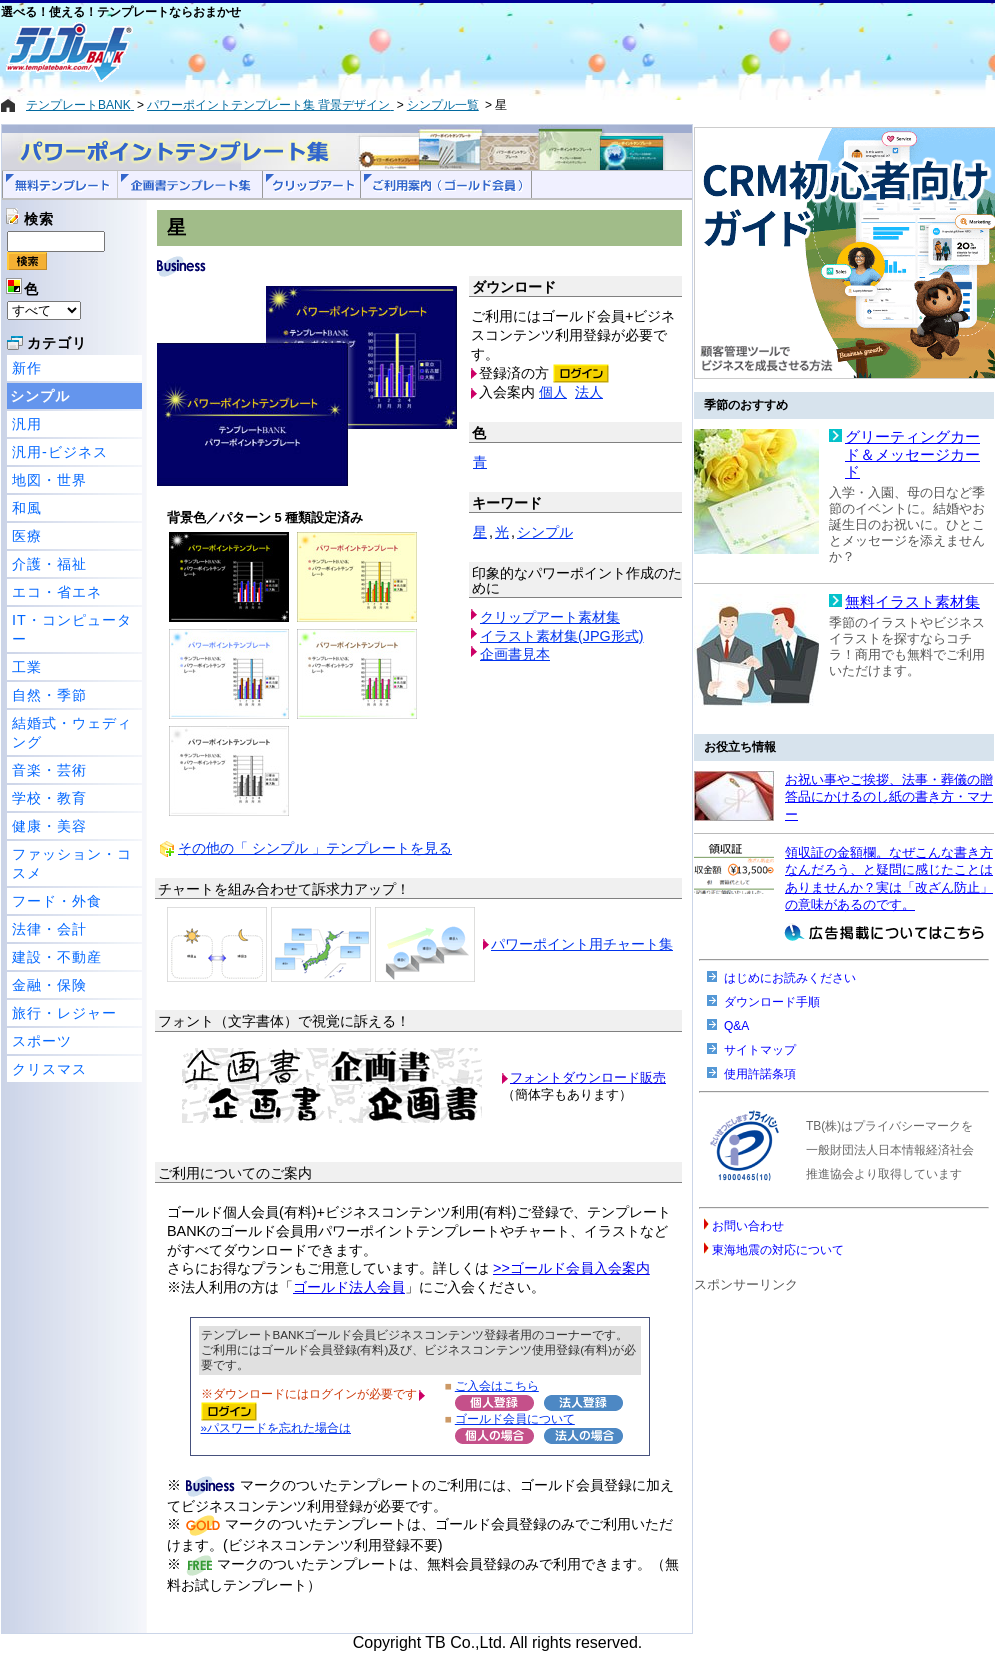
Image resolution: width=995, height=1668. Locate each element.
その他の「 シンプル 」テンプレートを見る (315, 848)
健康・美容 (49, 826)
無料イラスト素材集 (912, 602)
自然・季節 (49, 695)
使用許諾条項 (760, 1074)
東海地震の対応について (778, 1250)
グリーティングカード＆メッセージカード (912, 454)
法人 (589, 392)
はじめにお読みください (790, 978)
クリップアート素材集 (550, 617)
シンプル (40, 396)
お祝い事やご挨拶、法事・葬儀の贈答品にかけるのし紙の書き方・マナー (889, 797)
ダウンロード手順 (772, 1002)
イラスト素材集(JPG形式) (562, 636)
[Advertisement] (426, 52)
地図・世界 (49, 480)
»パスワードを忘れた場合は (276, 1427)
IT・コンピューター (72, 629)
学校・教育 (49, 798)
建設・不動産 (57, 957)
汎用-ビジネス (60, 452)
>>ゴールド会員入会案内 (571, 1268)
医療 (27, 536)
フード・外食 (57, 901)
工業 (27, 667)
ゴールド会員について (515, 1418)
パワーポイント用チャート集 (582, 944)
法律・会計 (49, 929)
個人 (553, 392)
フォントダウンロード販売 (588, 1077)
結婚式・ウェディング (72, 732)
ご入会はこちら (497, 1385)
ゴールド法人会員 (349, 1287)
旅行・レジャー (64, 1013)
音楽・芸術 (49, 770)
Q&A (736, 1026)
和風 (27, 508)
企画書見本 (515, 654)
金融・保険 (49, 985)
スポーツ (42, 1041)
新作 (27, 368)
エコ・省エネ (57, 592)
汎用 (27, 424)
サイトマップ (760, 1050)
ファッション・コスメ (72, 863)
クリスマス (49, 1069)
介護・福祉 (49, 564)
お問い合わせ (748, 1226)
